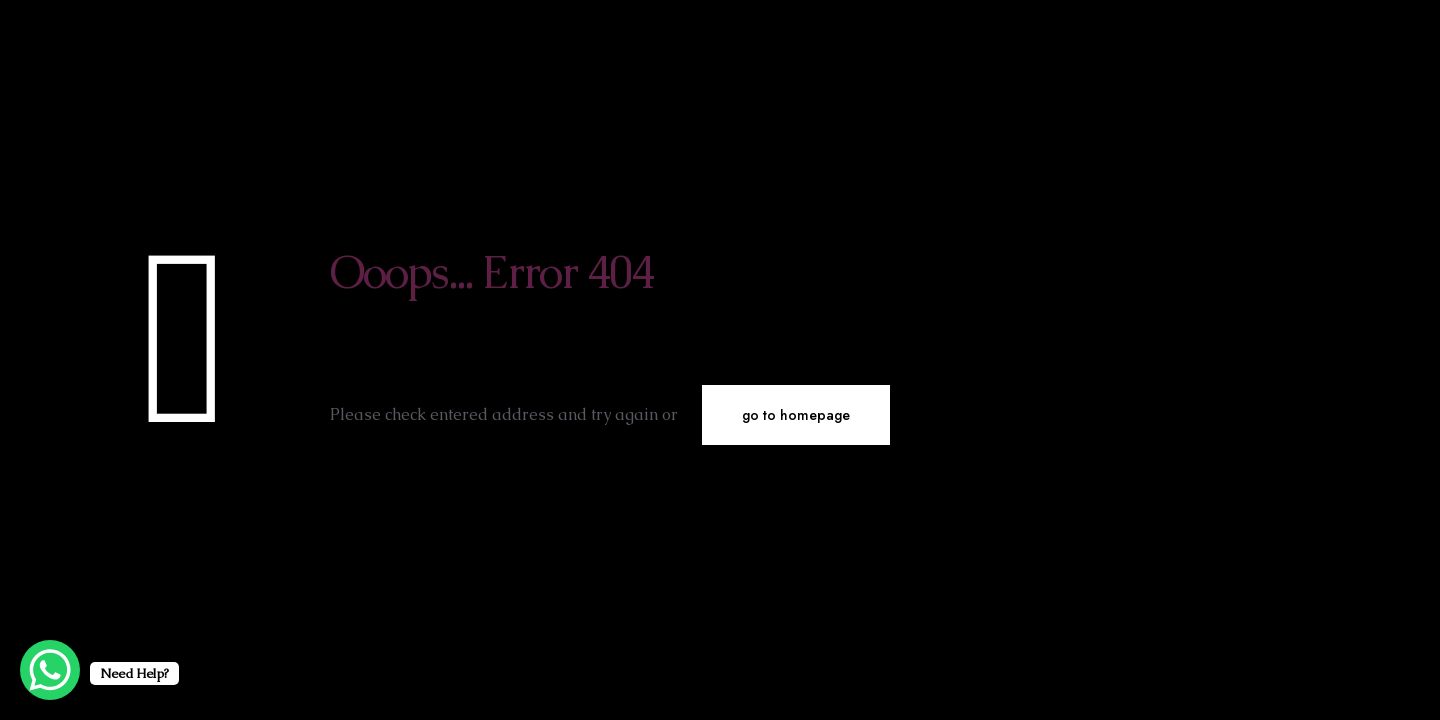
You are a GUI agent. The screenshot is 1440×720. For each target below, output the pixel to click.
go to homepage (796, 415)
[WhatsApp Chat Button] (50, 670)
